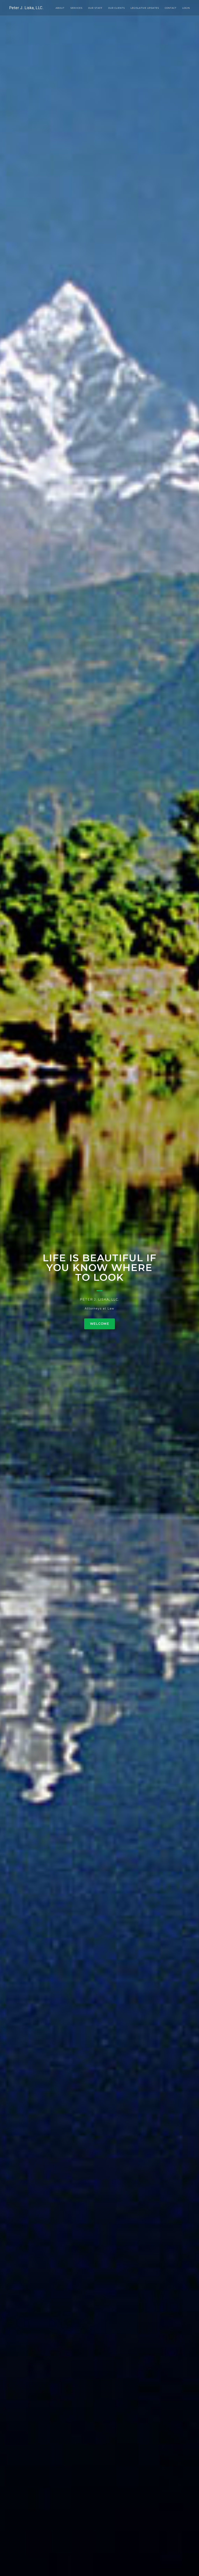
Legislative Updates (145, 8)
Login (186, 8)
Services (76, 8)
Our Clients (116, 8)
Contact (170, 8)
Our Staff (95, 8)
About (60, 8)
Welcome (99, 1324)
